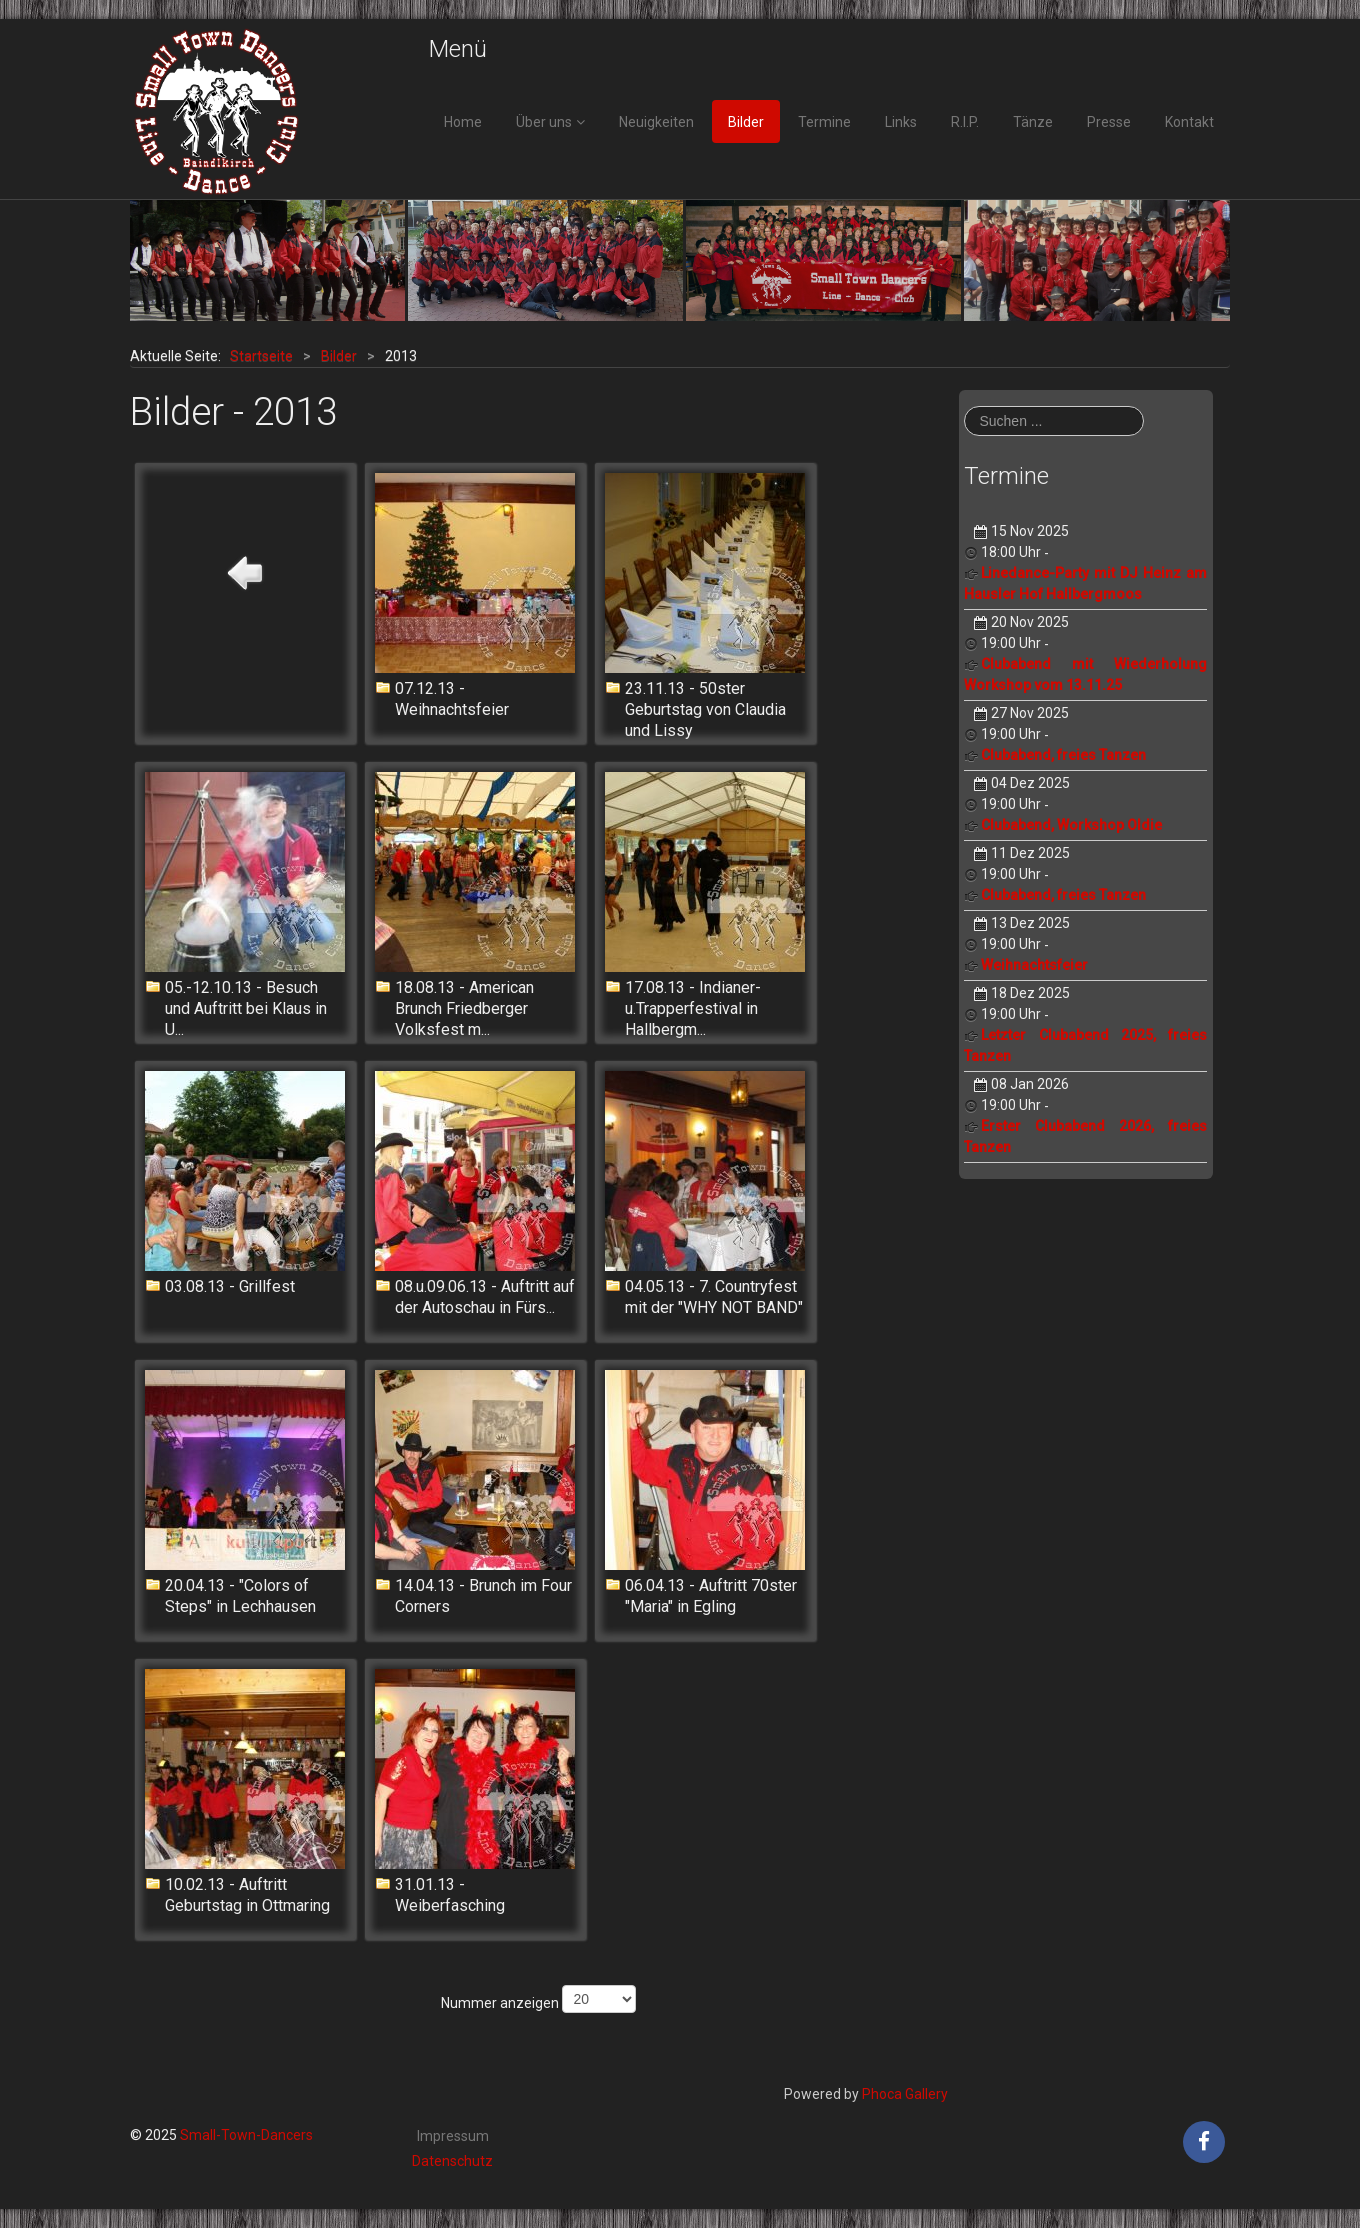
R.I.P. (965, 122)
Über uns (544, 122)
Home (463, 122)
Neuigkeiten (656, 122)
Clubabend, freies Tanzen (1063, 755)
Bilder (746, 122)
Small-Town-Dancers (246, 2135)
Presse (1109, 122)
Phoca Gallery (905, 2094)
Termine (824, 122)
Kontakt (1189, 122)
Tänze (1033, 122)
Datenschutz (452, 2161)
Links (901, 122)
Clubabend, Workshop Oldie (1071, 825)
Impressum (453, 2136)
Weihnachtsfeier (1034, 965)
